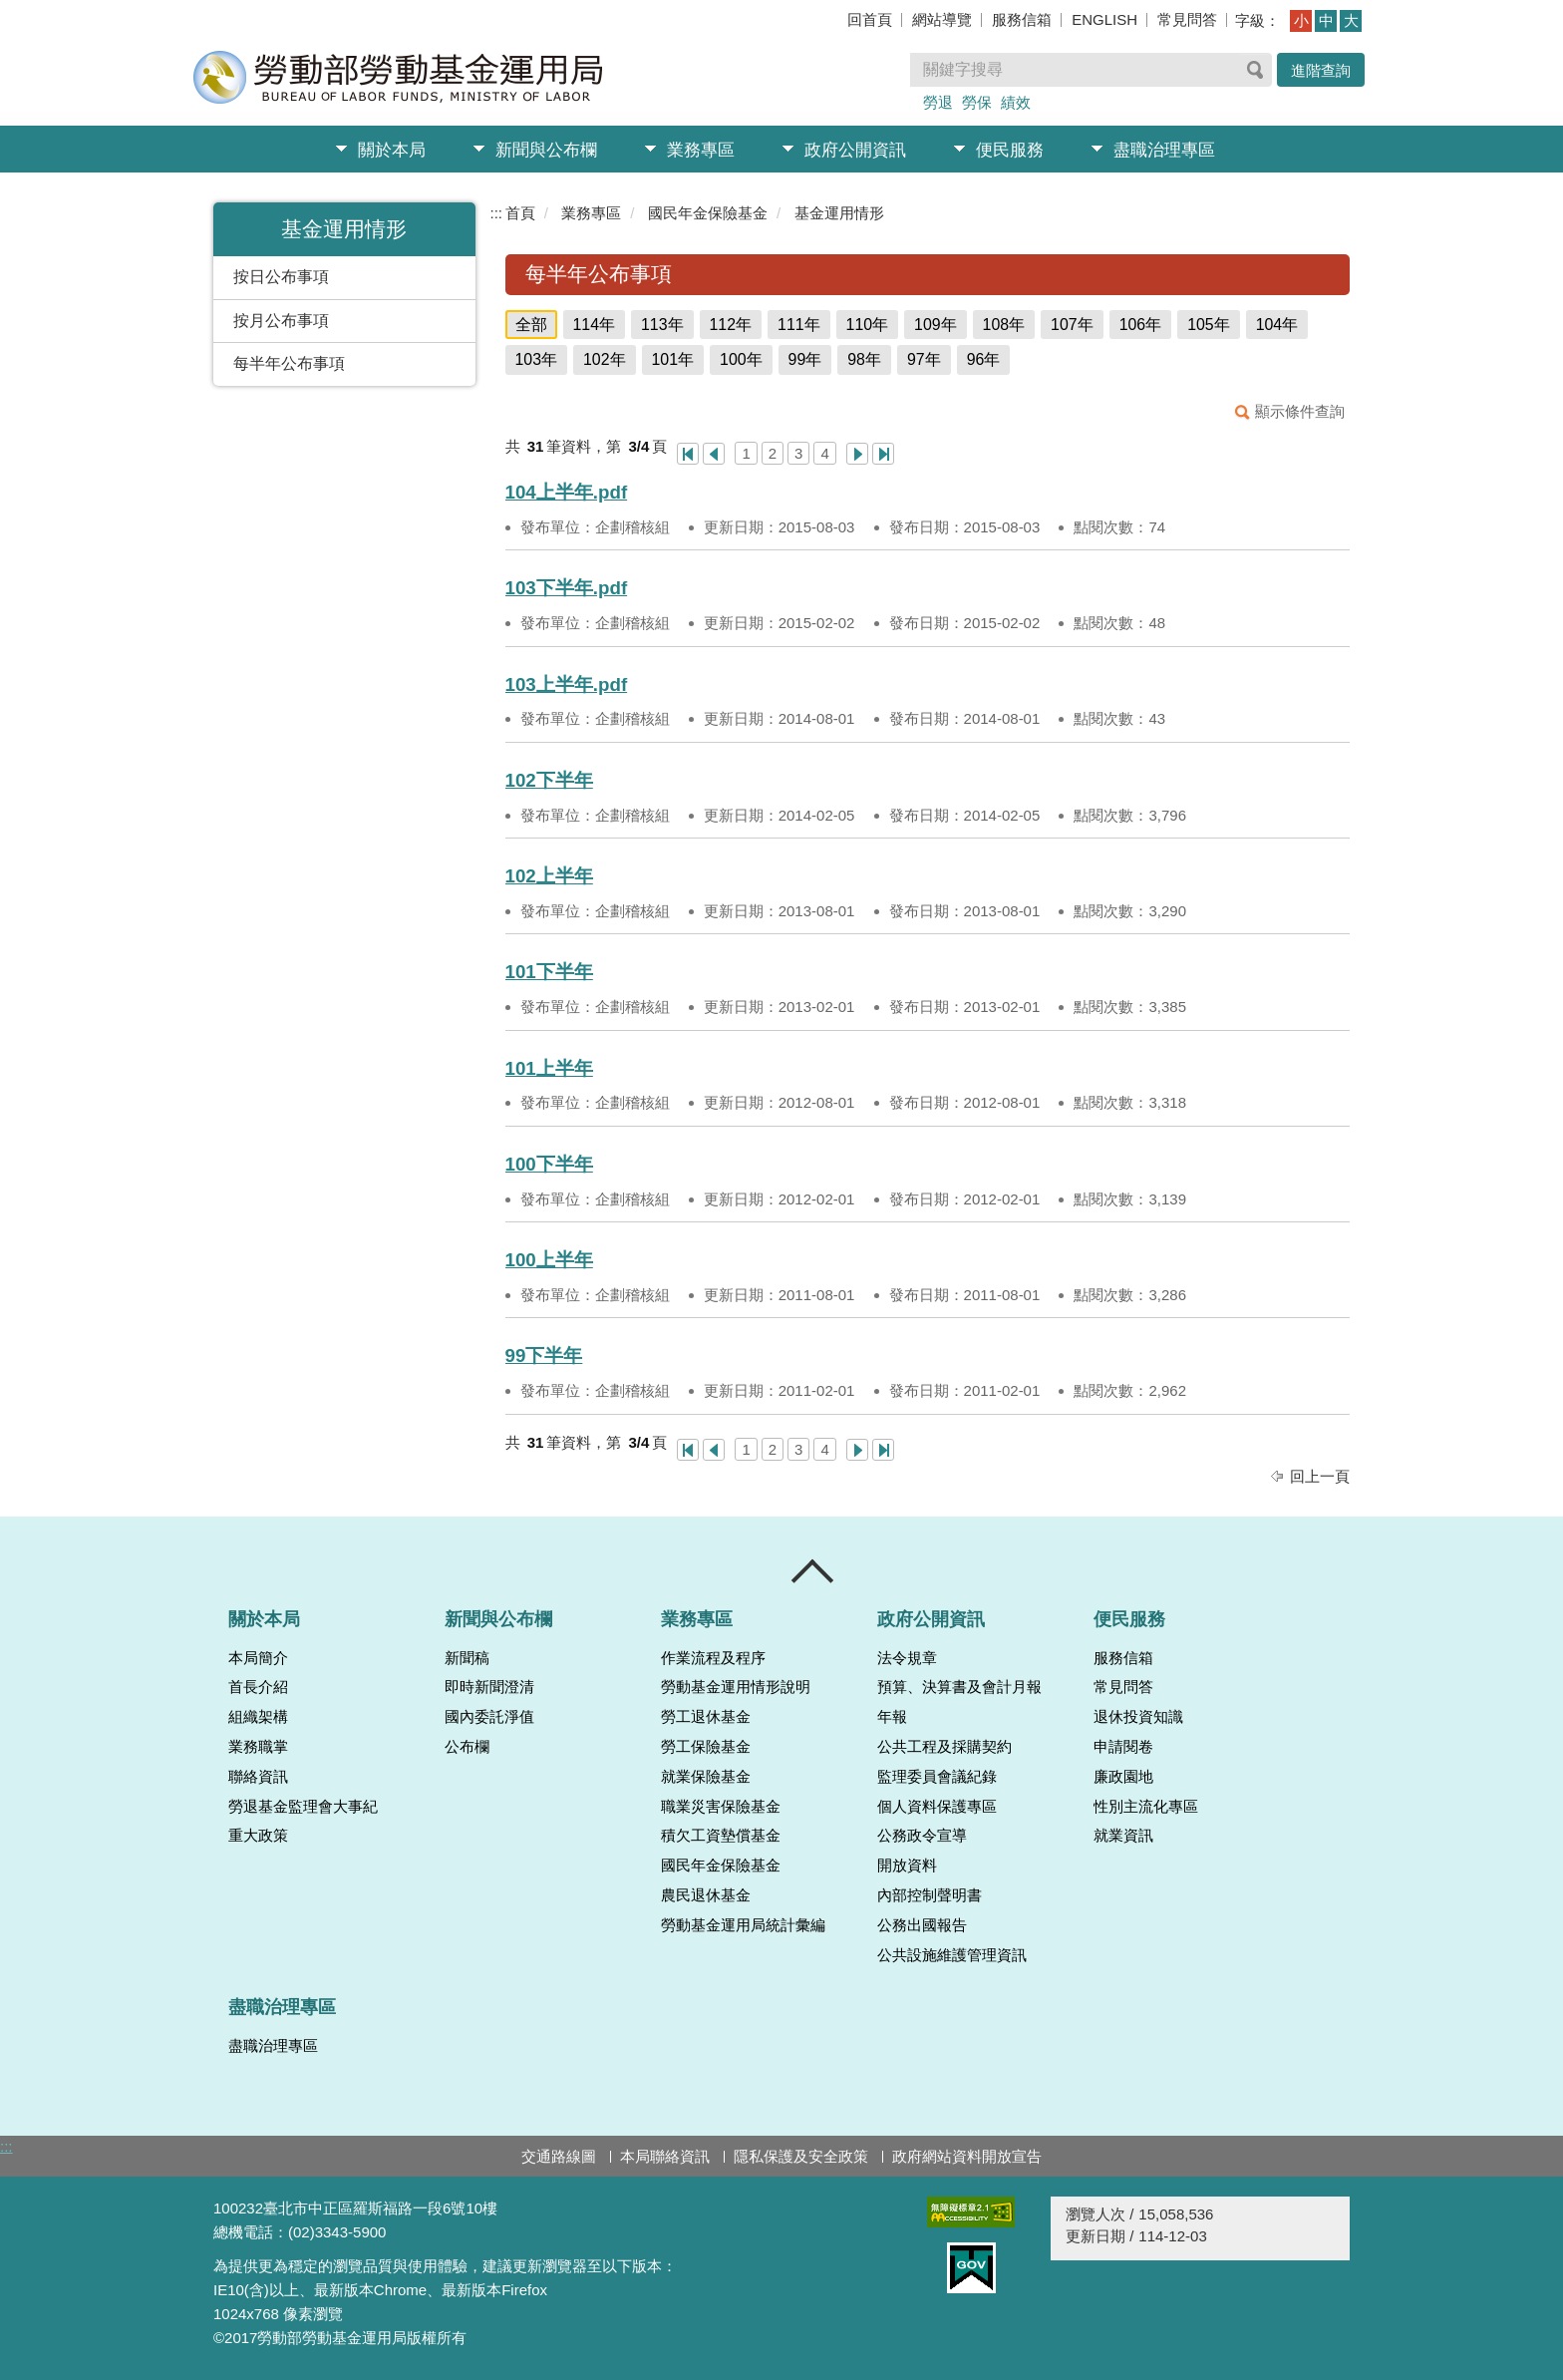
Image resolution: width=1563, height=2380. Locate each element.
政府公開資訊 (855, 150)
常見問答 (1187, 19)
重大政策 (258, 1836)
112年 (731, 324)
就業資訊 (1123, 1836)
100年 (741, 359)
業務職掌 (258, 1747)
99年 (805, 359)
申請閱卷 (1123, 1747)
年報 (892, 1717)
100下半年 (549, 1164)
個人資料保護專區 (937, 1807)
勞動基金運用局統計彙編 (743, 1925)
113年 (662, 324)
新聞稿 (467, 1658)
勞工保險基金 (706, 1747)
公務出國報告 (922, 1925)
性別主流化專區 (1146, 1807)
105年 (1208, 324)
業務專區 (701, 150)
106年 (1140, 324)
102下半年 (549, 780)
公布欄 (467, 1747)
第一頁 (688, 454)
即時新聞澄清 (489, 1687)
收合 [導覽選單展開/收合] (813, 1571)
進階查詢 (1321, 70)
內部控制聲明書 (929, 1895)
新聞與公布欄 (546, 150)
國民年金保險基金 (708, 212)
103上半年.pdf (566, 684)
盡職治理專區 (1164, 150)
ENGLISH (1104, 19)
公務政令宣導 (922, 1836)
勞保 (977, 102)
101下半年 (549, 971)
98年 (864, 359)
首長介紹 (258, 1687)
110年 (867, 324)
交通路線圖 (558, 2156)
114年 (594, 324)
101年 (673, 359)
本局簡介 (258, 1658)
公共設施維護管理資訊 (952, 1955)
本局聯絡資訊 (665, 2156)
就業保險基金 (706, 1777)
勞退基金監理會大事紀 (303, 1807)
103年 (536, 359)
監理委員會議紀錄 (937, 1777)
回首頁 (869, 19)
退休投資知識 (1138, 1717)
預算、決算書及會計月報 (959, 1687)
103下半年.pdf (566, 587)
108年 (1004, 324)
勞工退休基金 (706, 1717)
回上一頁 (1320, 1476)
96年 (984, 359)
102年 (604, 359)
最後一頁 (883, 454)
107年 (1072, 324)
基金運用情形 (839, 212)
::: (496, 212)
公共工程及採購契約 (944, 1747)
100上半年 (549, 1259)
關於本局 (392, 150)
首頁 (520, 212)
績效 (1016, 102)
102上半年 (549, 875)
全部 (531, 324)
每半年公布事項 (289, 363)
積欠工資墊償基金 (721, 1836)
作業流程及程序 (713, 1658)
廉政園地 (1123, 1777)
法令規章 (907, 1658)
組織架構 (258, 1717)
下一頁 (857, 454)
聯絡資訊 (258, 1777)
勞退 (938, 102)
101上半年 (549, 1068)
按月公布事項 (281, 320)
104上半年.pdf (566, 492)
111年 (799, 324)
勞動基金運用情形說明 (735, 1687)
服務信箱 (1022, 19)
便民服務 (1010, 150)
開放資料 (907, 1865)
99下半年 (544, 1355)
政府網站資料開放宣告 (967, 2156)
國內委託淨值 (489, 1717)
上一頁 (714, 454)
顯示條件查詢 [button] (1300, 411)
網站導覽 (942, 19)
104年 (1277, 324)
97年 (924, 359)
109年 (935, 324)
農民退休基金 (706, 1895)
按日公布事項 (281, 276)
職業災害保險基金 (721, 1807)
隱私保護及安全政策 (801, 2156)
